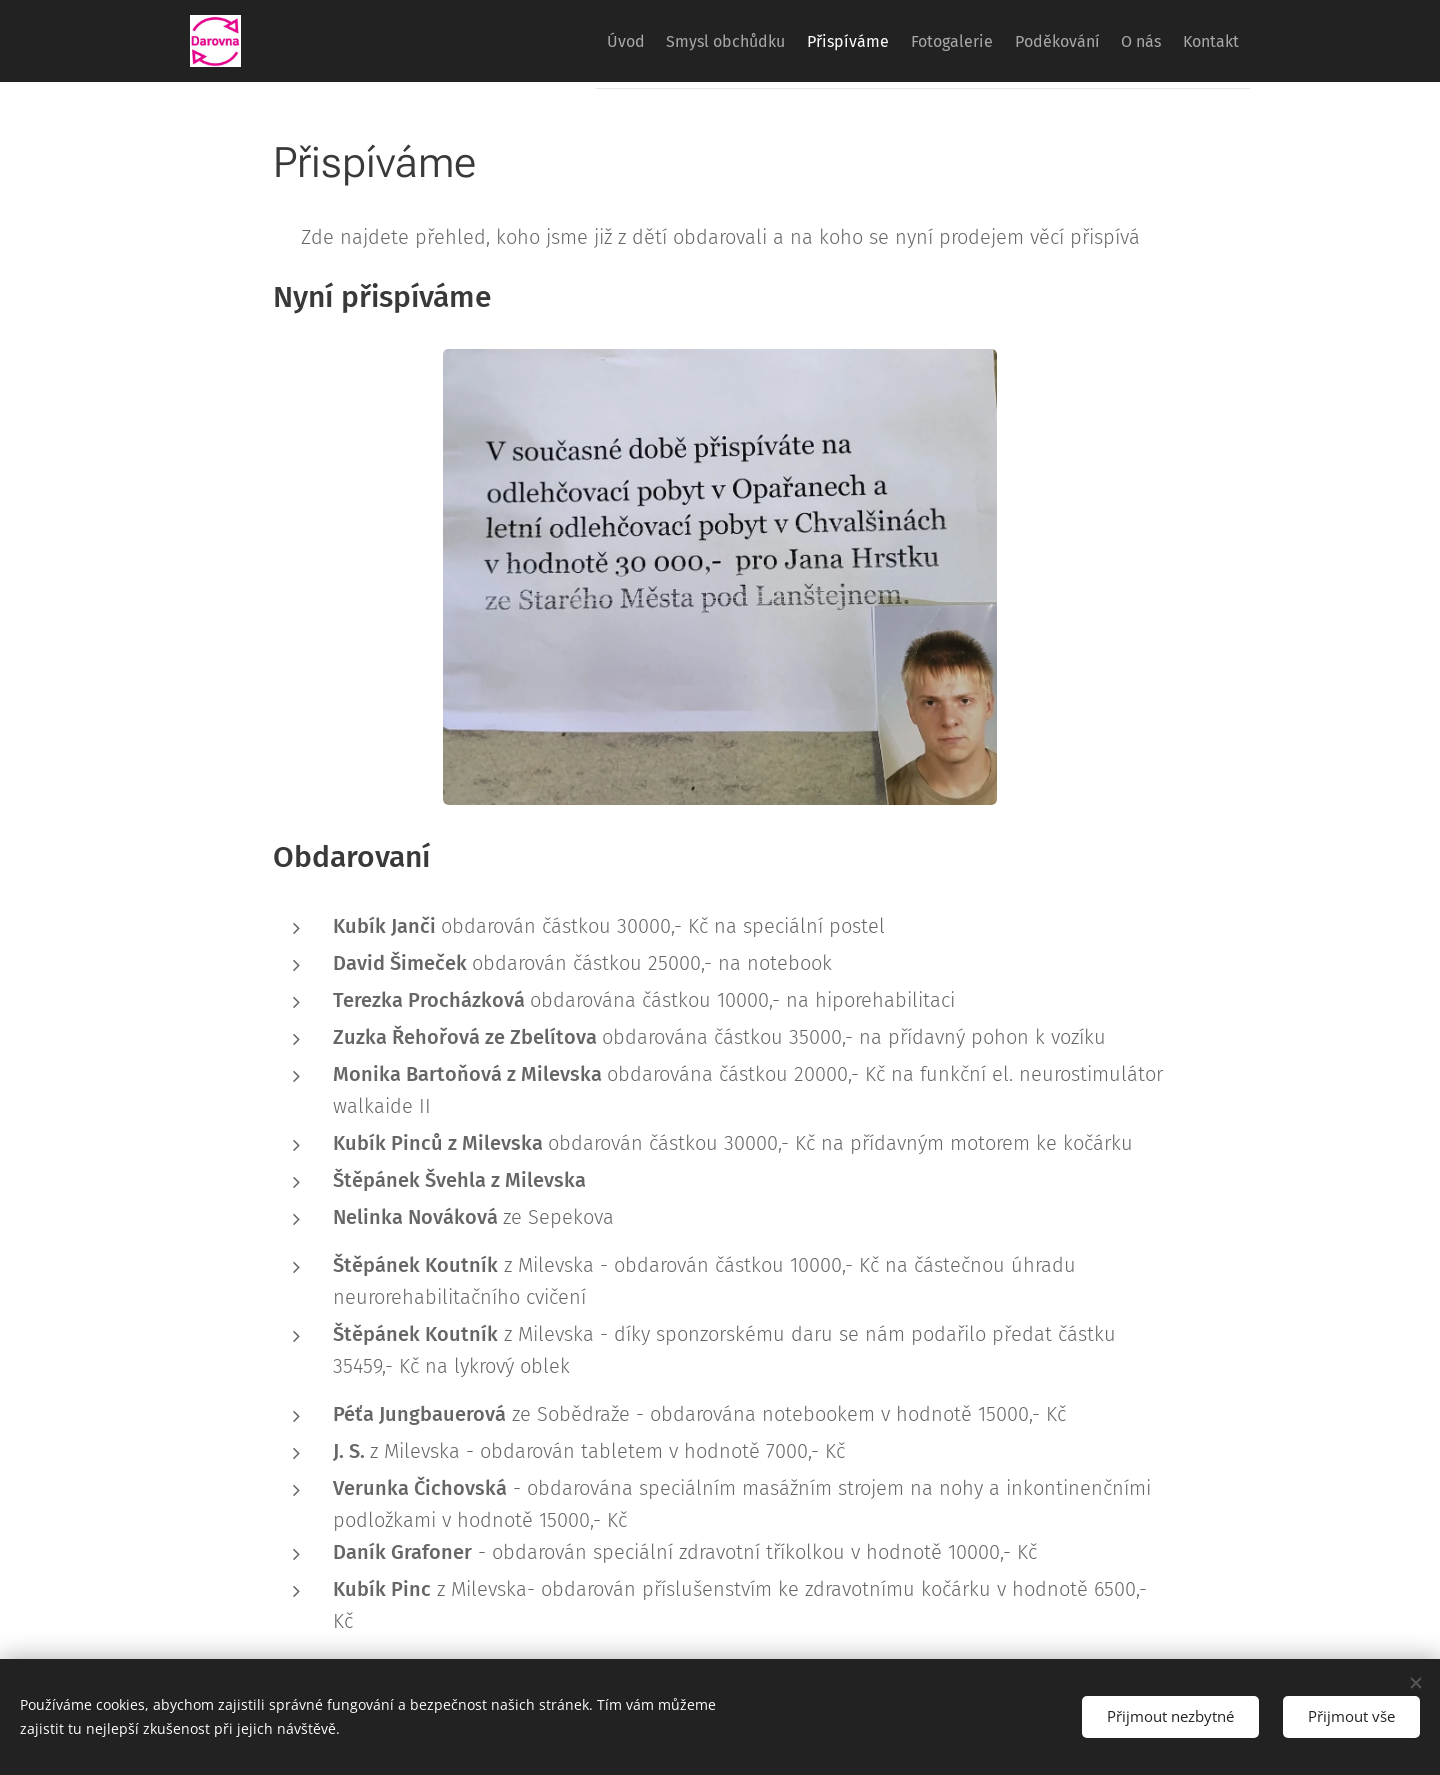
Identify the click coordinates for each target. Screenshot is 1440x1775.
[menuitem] (533, 41)
